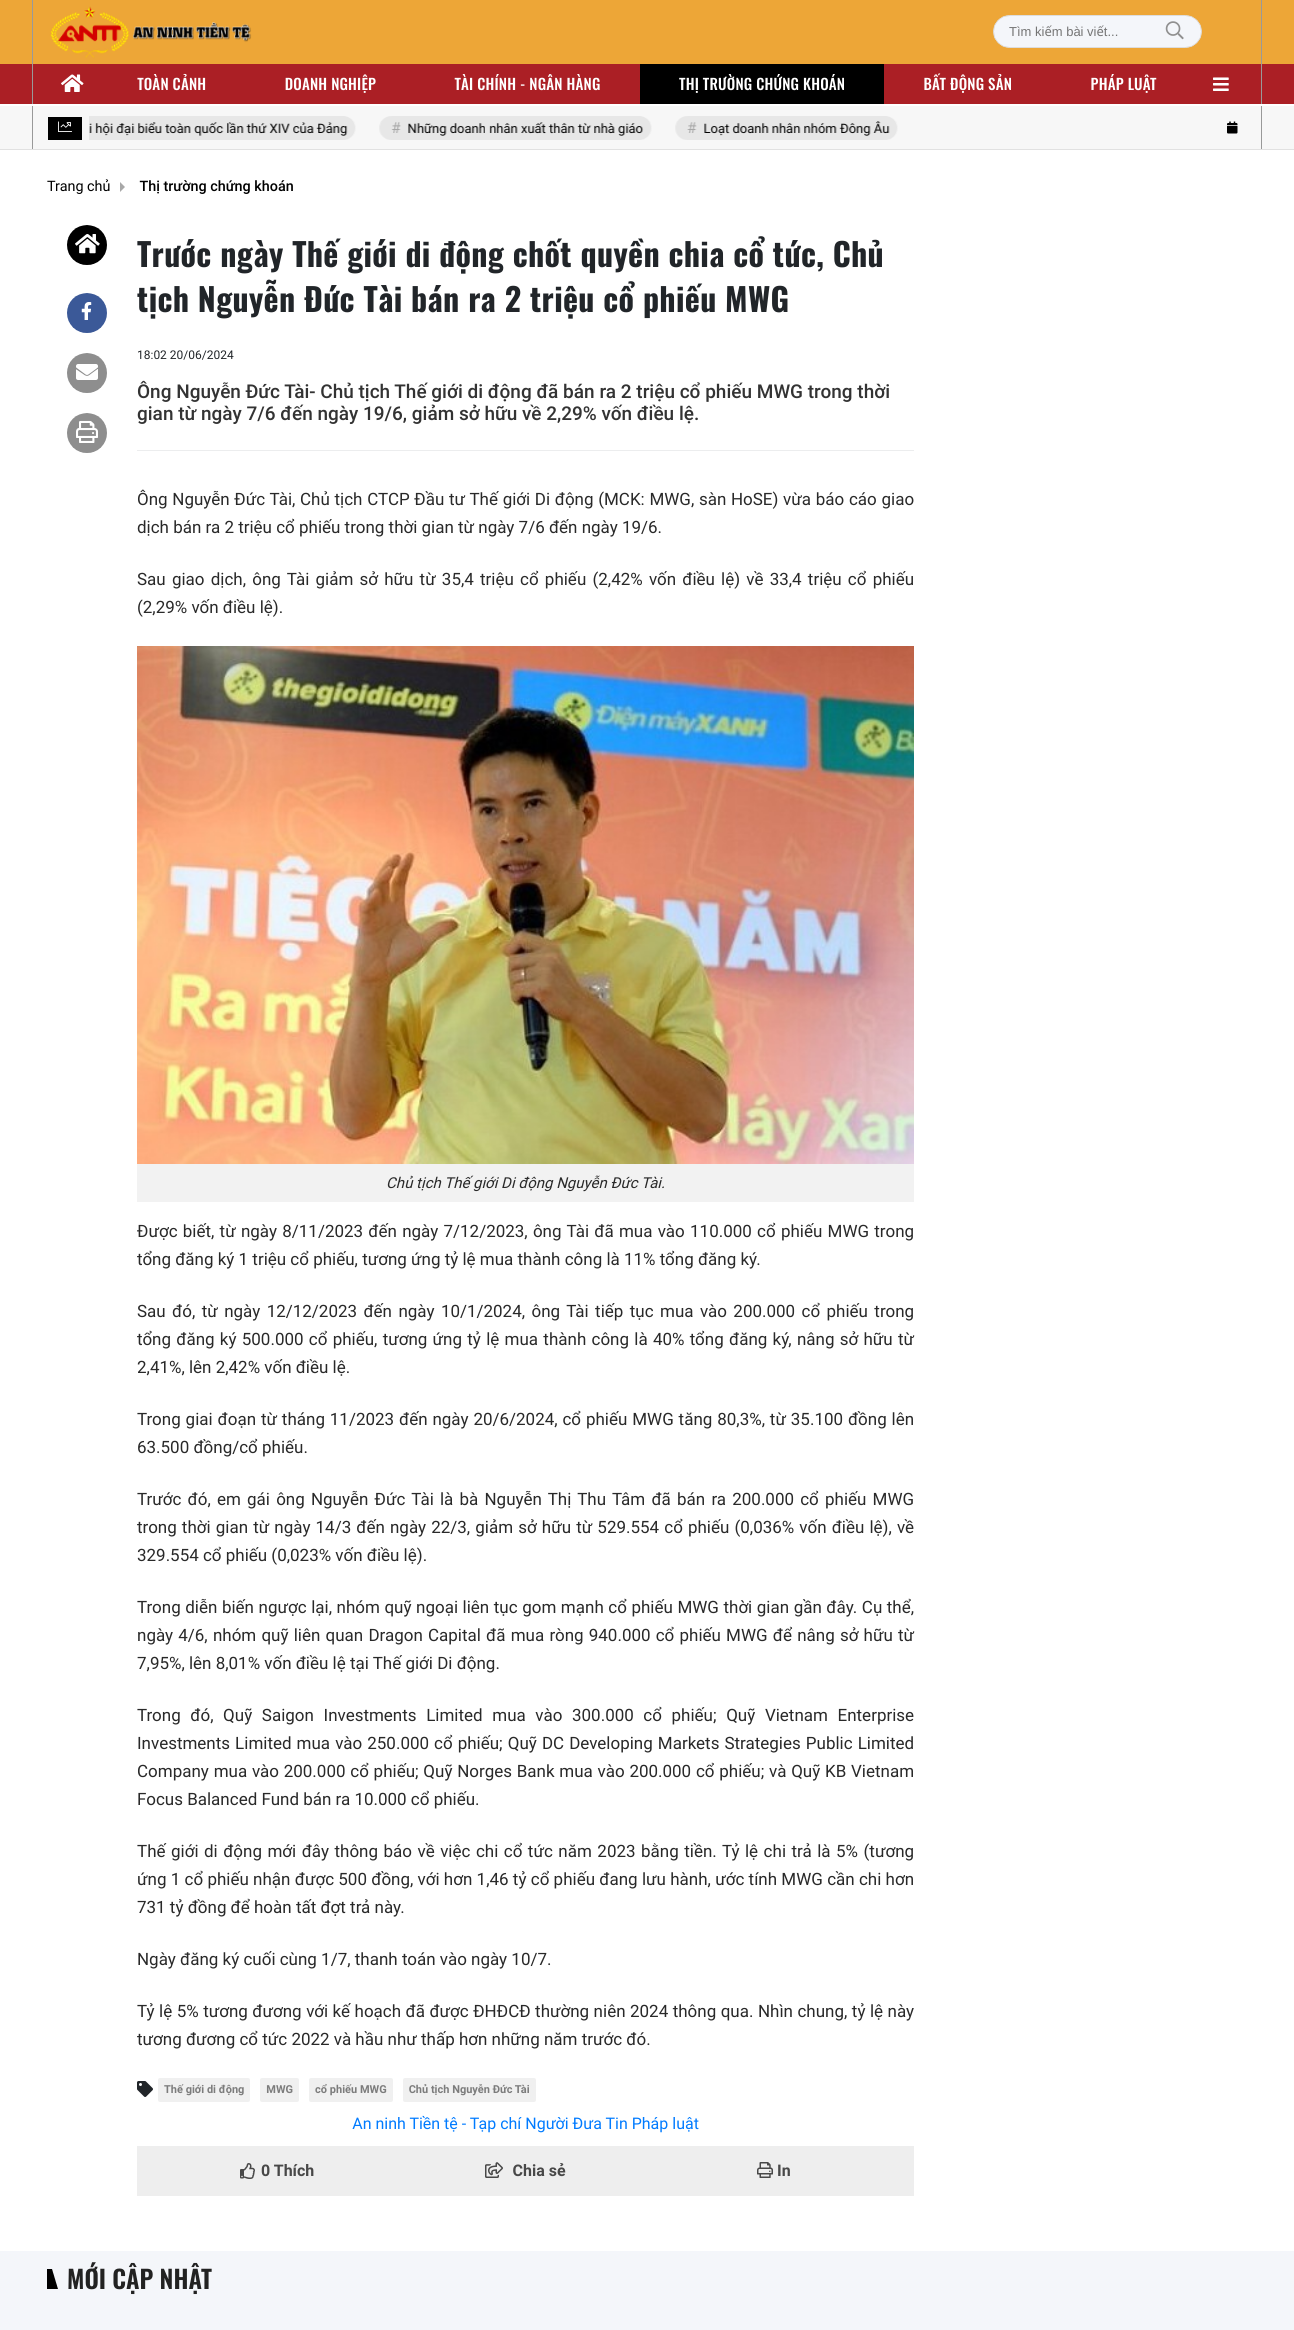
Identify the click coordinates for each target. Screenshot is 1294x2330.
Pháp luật (1124, 84)
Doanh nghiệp (330, 84)
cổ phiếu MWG (351, 2089)
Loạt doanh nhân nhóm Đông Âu (798, 129)
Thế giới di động (204, 2089)
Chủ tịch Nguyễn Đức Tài (469, 2089)
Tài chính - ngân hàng (528, 84)
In (774, 2170)
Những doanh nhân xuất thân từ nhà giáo (528, 129)
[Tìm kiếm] (1175, 31)
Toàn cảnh (171, 84)
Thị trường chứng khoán (762, 84)
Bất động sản (968, 84)
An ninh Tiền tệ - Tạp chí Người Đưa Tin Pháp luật (525, 2123)
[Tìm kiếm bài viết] (1097, 31)
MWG (279, 2089)
